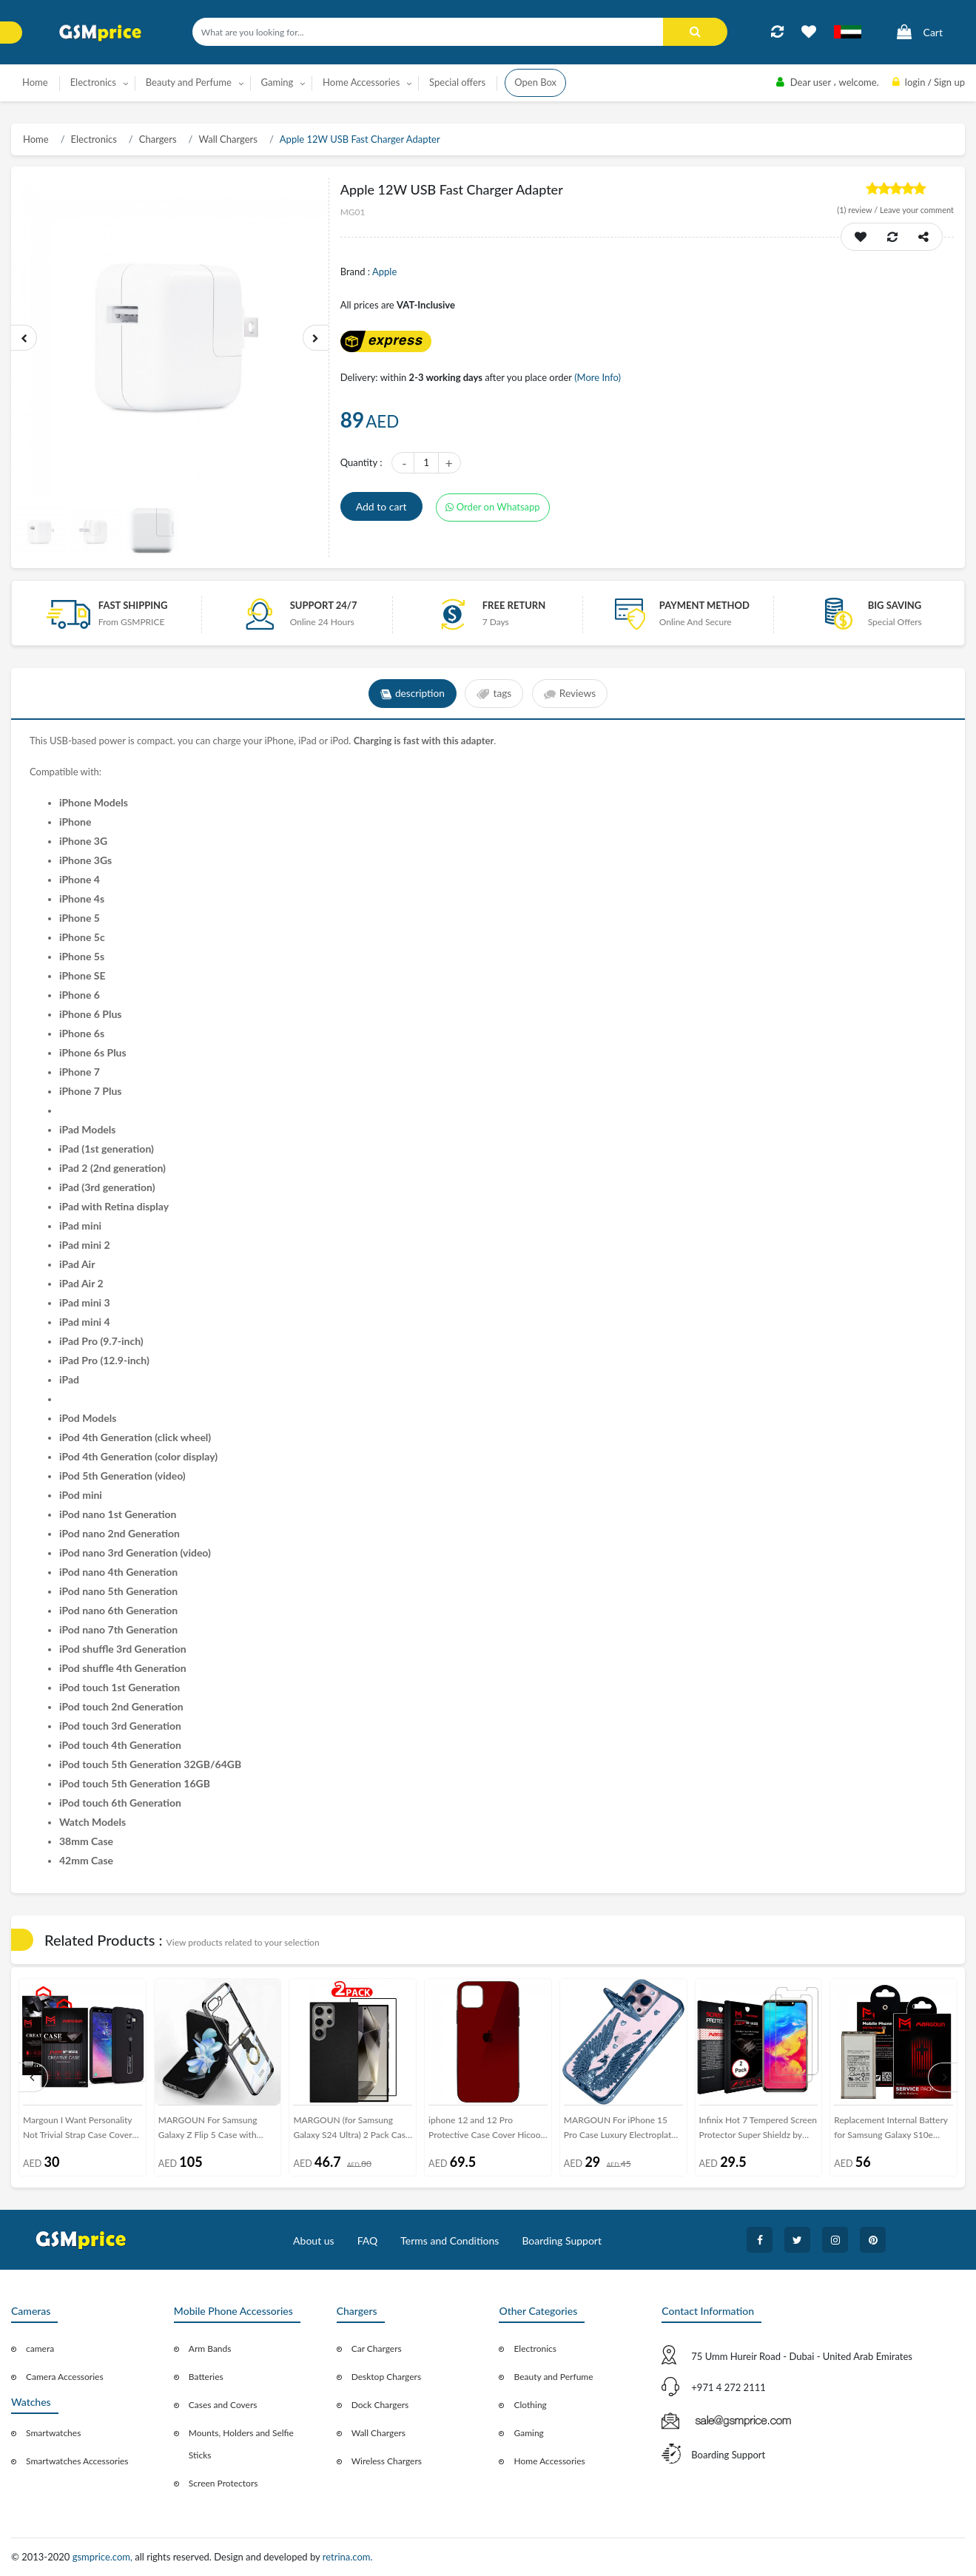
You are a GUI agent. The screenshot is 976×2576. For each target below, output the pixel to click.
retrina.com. (348, 2557)
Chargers (158, 139)
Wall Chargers (227, 139)
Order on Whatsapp (492, 507)
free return (514, 605)
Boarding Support (562, 2240)
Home (35, 82)
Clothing (530, 2404)
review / (858, 210)
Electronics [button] (93, 82)
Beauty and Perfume (553, 2376)
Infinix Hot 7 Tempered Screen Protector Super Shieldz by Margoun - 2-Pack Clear (758, 2130)
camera (40, 2348)
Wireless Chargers (386, 2461)
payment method (704, 605)
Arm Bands (210, 2348)
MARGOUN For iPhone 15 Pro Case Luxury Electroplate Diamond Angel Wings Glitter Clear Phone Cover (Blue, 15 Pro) (621, 2130)
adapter (477, 740)
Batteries (206, 2376)
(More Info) (597, 377)
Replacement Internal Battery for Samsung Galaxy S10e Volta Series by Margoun (891, 2130)
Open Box (535, 82)
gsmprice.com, (104, 2557)
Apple (384, 271)
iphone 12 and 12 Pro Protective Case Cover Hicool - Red (485, 2130)
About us (313, 2240)
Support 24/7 (323, 605)
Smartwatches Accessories (77, 2461)
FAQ (367, 2240)
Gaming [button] (277, 82)
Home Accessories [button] (361, 82)
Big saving (895, 605)
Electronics (94, 139)
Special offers (457, 82)
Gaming (528, 2432)
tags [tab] (494, 694)
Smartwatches (53, 2432)
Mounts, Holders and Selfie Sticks (241, 2444)
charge (228, 740)
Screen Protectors (223, 2483)
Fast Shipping (133, 605)
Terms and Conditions (449, 2240)
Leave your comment (917, 210)
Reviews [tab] (571, 694)
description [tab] (411, 694)
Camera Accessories (65, 2376)
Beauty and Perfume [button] (189, 82)
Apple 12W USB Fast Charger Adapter (360, 139)
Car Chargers (376, 2348)
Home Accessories (549, 2461)
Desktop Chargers (386, 2376)
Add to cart (381, 506)
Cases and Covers (223, 2404)
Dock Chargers (380, 2404)
